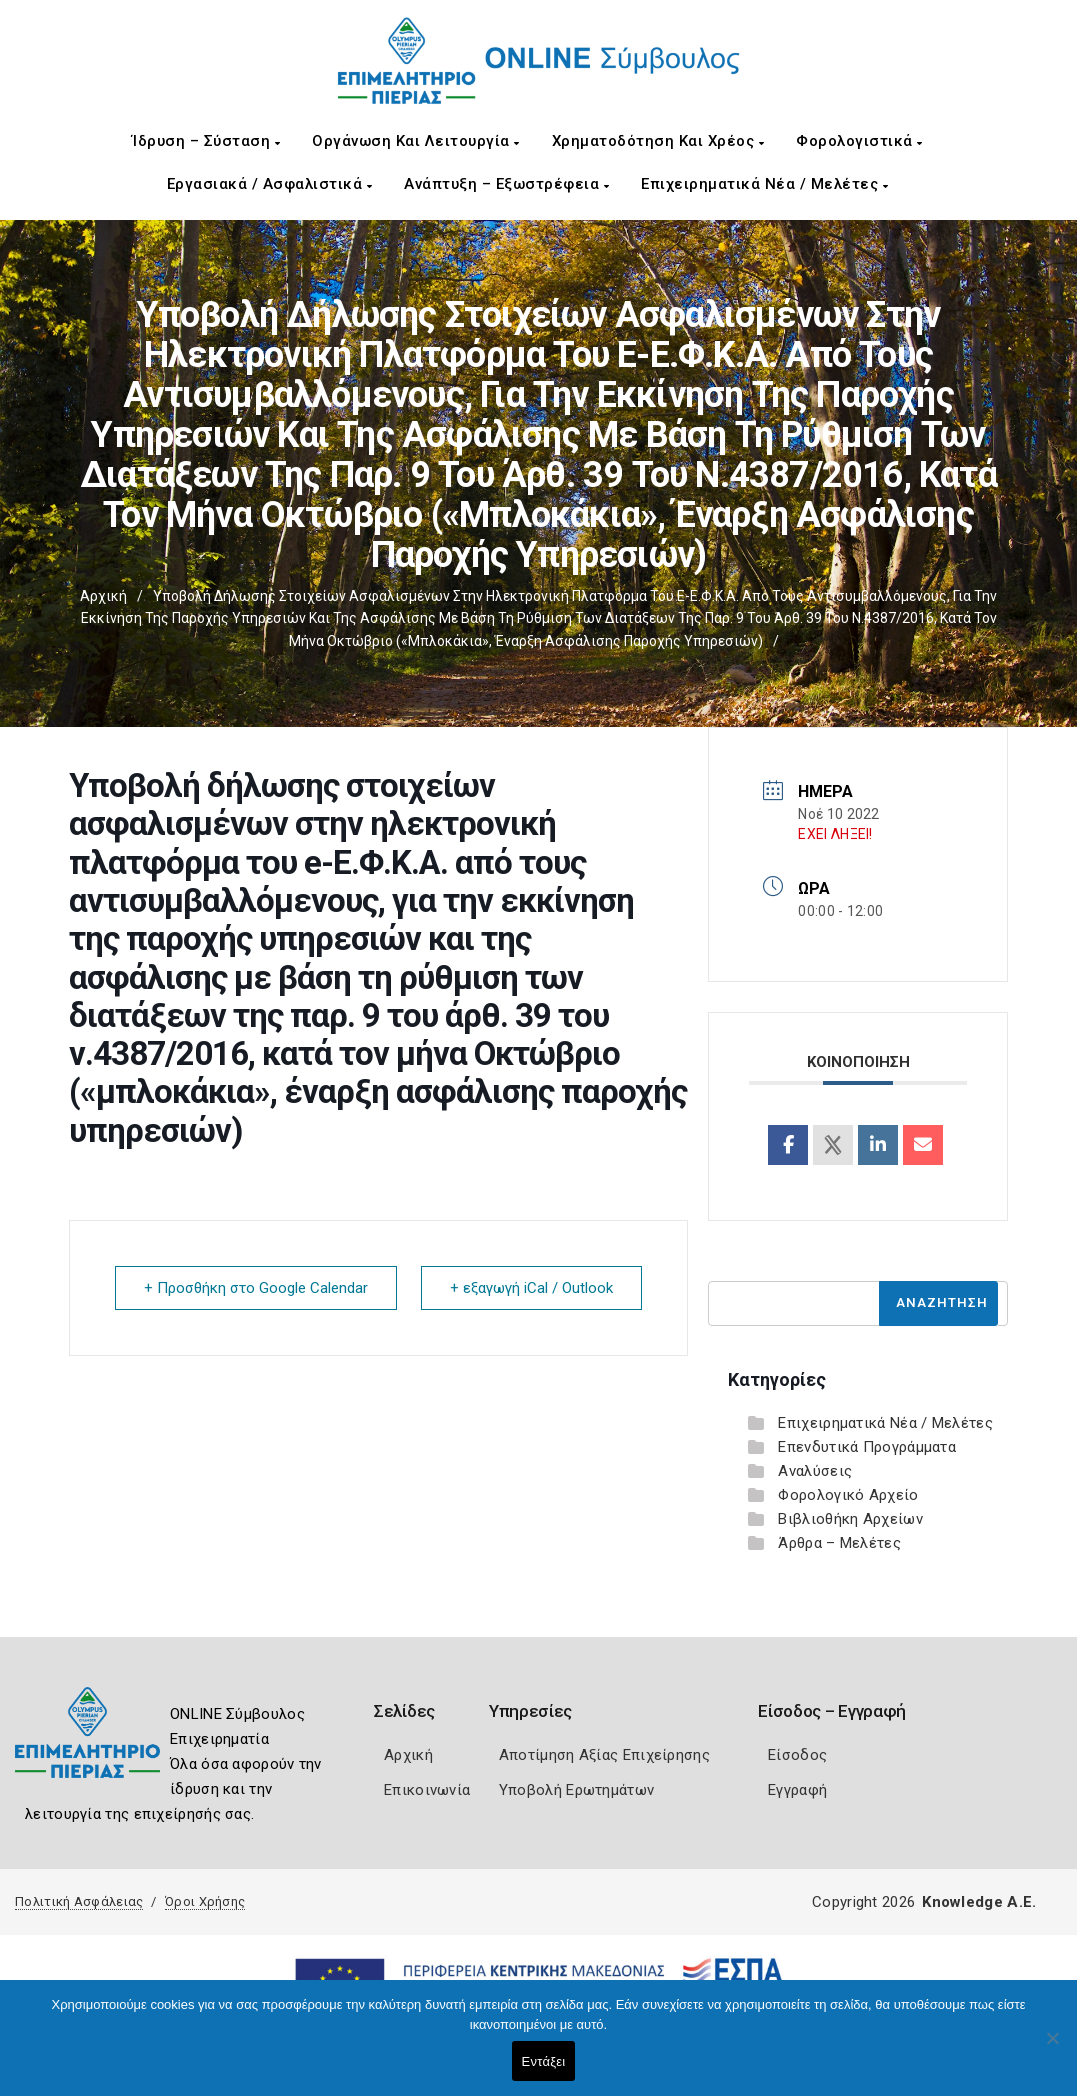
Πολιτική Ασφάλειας (79, 1901)
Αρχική (103, 596)
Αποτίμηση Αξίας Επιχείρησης (604, 1755)
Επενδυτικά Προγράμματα (867, 1447)
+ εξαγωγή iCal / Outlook (531, 1288)
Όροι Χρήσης (205, 1901)
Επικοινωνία (427, 1790)
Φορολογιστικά (859, 141)
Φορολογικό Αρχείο (848, 1495)
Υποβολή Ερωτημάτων (576, 1790)
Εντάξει (544, 2061)
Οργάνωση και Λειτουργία (416, 141)
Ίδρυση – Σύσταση (206, 141)
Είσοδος (797, 1755)
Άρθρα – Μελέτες (839, 1543)
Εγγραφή (797, 1790)
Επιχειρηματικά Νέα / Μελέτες (764, 184)
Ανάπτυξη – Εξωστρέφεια (506, 184)
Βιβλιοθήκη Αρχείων (850, 1519)
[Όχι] (1052, 2048)
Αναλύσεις (815, 1471)
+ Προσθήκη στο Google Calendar (256, 1288)
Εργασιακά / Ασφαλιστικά (270, 184)
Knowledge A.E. (979, 1902)
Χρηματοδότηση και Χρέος (658, 141)
